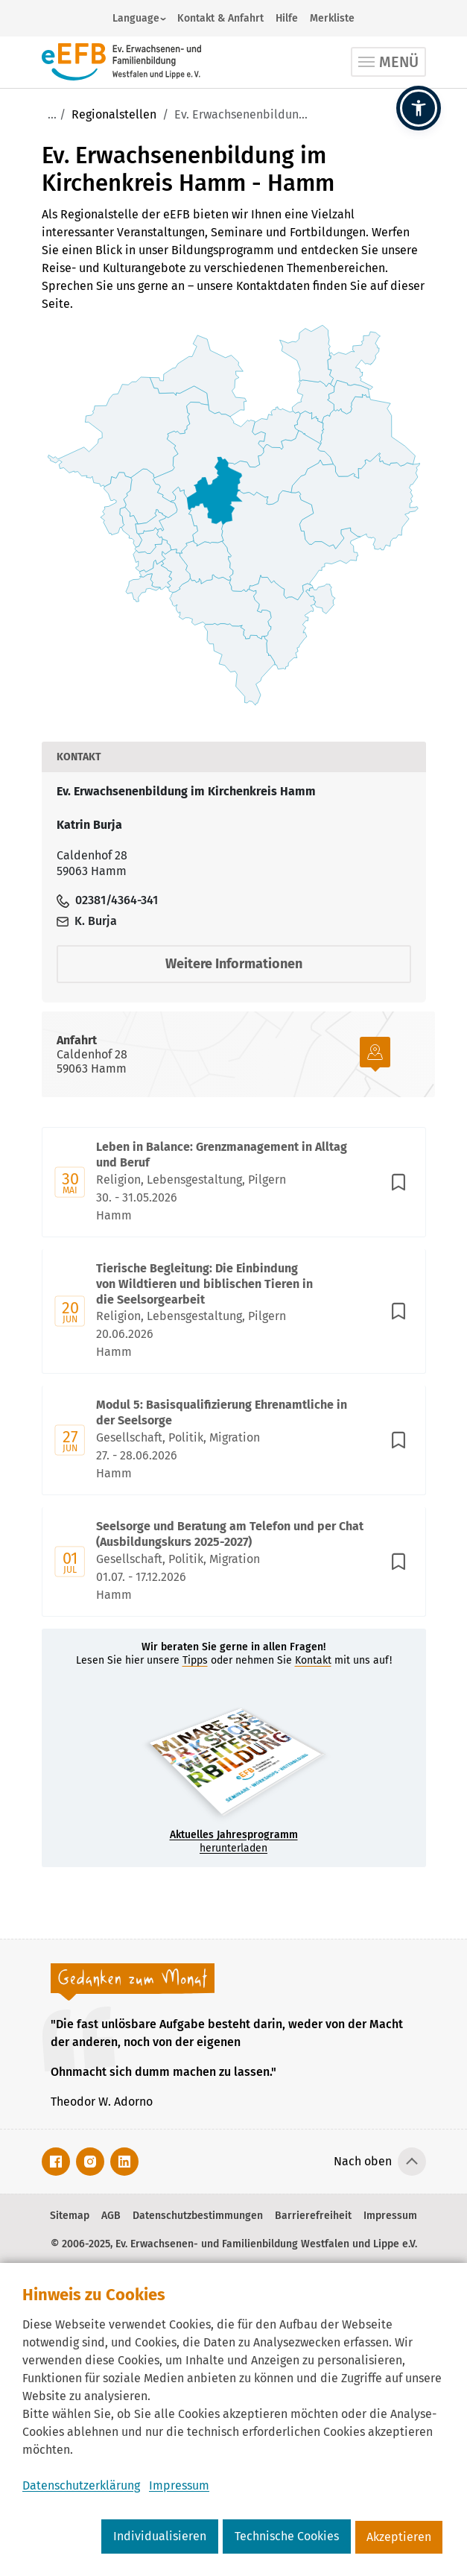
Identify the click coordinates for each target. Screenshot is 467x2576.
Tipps (195, 1660)
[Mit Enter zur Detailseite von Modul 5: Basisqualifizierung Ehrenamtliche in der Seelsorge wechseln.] (234, 1440)
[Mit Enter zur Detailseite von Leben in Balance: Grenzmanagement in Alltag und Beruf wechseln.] (234, 1182)
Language (135, 18)
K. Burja (87, 921)
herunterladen (234, 1841)
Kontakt (313, 1660)
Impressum (179, 2485)
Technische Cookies (287, 2536)
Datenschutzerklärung (81, 2485)
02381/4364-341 (107, 900)
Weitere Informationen (233, 964)
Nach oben (363, 2161)
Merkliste (332, 18)
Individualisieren (159, 2536)
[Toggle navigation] (388, 62)
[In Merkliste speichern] (398, 1182)
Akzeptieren (398, 2537)
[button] (418, 108)
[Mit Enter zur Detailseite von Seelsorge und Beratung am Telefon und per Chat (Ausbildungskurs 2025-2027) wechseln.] (234, 1562)
